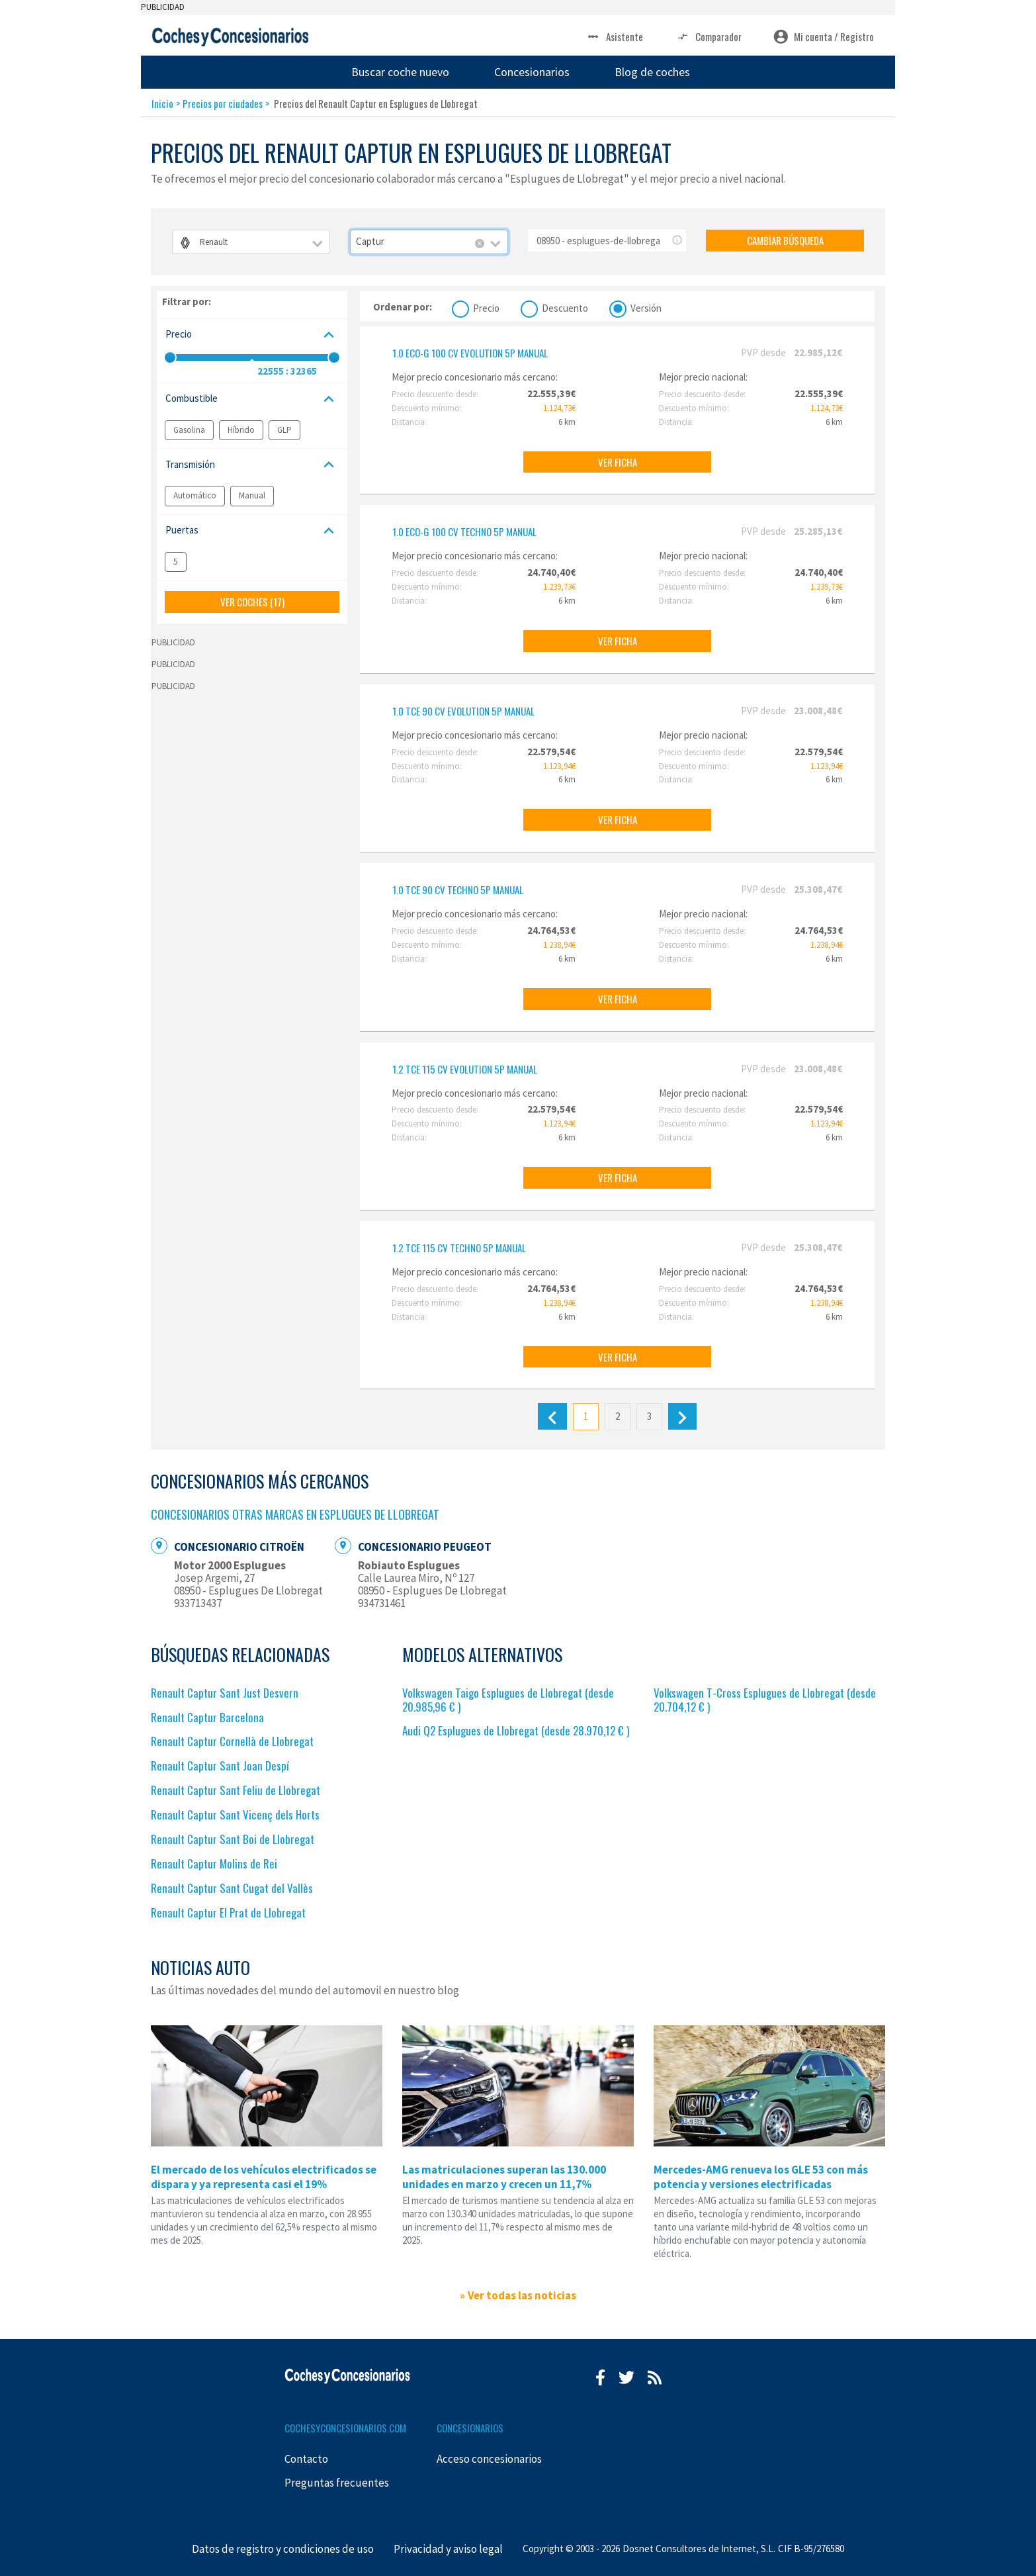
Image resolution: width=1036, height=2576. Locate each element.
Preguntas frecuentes (336, 2482)
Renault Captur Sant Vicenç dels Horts (235, 1814)
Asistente (614, 36)
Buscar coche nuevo (400, 71)
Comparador (708, 36)
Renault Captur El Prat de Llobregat (228, 1912)
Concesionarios (532, 71)
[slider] (170, 357)
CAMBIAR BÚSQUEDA (785, 240)
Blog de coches (652, 71)
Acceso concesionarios (489, 2459)
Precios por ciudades (223, 103)
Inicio (162, 103)
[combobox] (251, 242)
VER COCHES (252, 601)
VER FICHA (617, 462)
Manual (252, 495)
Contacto (306, 2459)
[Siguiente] (682, 1416)
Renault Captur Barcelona (207, 1717)
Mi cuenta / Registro (823, 36)
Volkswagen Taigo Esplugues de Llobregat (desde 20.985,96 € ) (508, 1699)
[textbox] (251, 241)
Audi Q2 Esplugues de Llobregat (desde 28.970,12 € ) (515, 1730)
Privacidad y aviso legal (448, 2549)
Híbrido (241, 430)
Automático (194, 495)
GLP (284, 430)
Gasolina (189, 430)
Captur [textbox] (370, 241)
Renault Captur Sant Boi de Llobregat (232, 1839)
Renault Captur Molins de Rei (214, 1863)
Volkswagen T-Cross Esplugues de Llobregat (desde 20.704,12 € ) (765, 1699)
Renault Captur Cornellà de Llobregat (232, 1741)
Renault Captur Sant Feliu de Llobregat (235, 1790)
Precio (486, 307)
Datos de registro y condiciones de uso (283, 2549)
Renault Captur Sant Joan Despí (220, 1765)
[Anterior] (552, 1416)
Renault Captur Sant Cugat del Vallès (232, 1888)
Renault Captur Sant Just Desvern (224, 1692)
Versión (646, 307)
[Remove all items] (479, 243)
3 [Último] (649, 1416)
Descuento (565, 307)
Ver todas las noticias (522, 2295)
